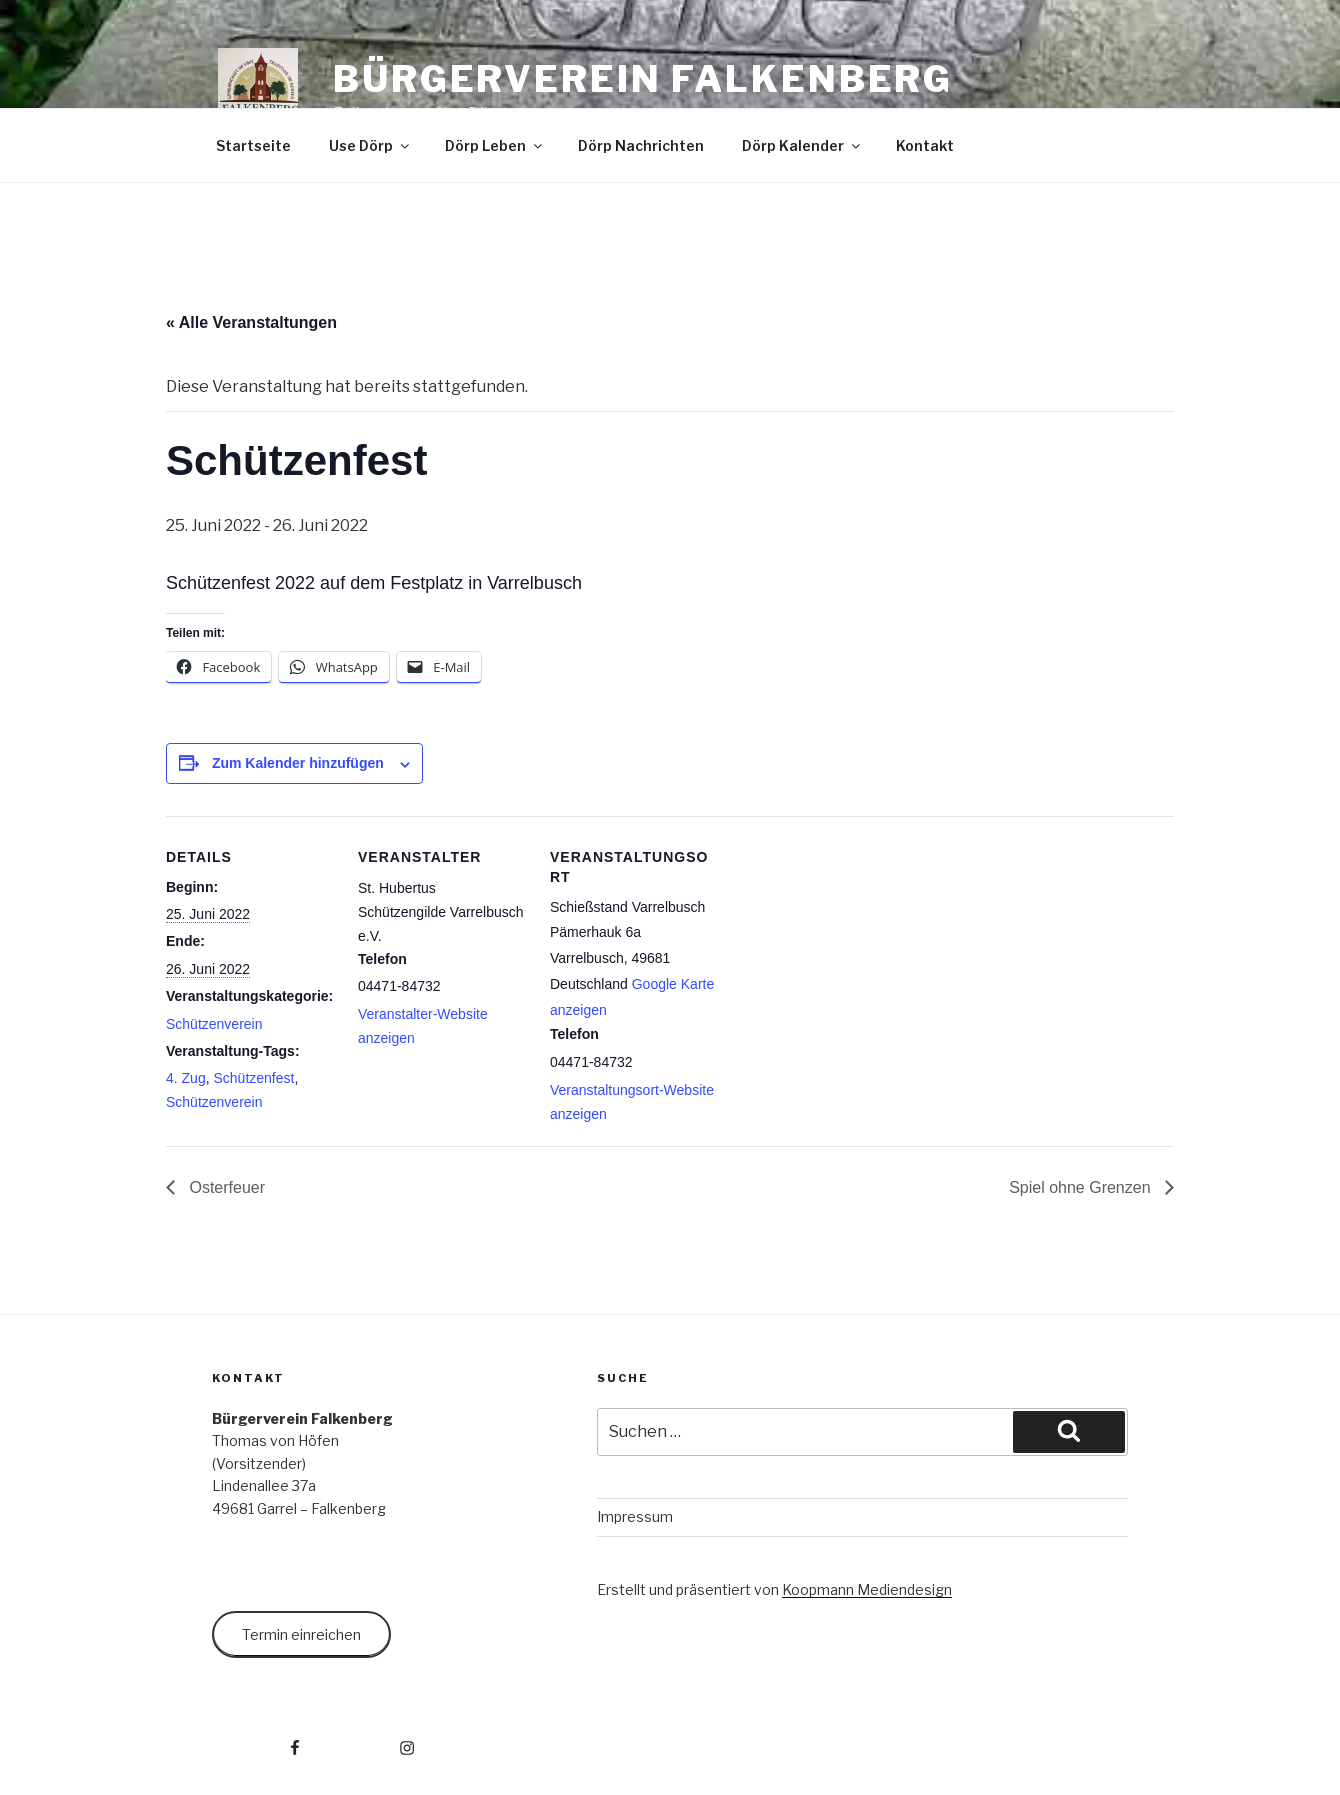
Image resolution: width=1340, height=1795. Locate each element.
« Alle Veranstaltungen (251, 322)
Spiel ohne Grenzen (1082, 1187)
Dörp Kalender (802, 145)
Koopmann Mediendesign (867, 1589)
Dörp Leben (495, 145)
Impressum (635, 1516)
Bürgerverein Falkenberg (643, 79)
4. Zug (186, 1078)
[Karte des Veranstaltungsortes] (847, 953)
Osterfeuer (225, 1187)
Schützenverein (214, 1024)
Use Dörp (370, 145)
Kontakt (925, 145)
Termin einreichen (301, 1634)
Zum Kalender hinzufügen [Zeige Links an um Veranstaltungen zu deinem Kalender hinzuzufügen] (298, 763)
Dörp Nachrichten (641, 145)
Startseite (253, 145)
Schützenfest (253, 1078)
